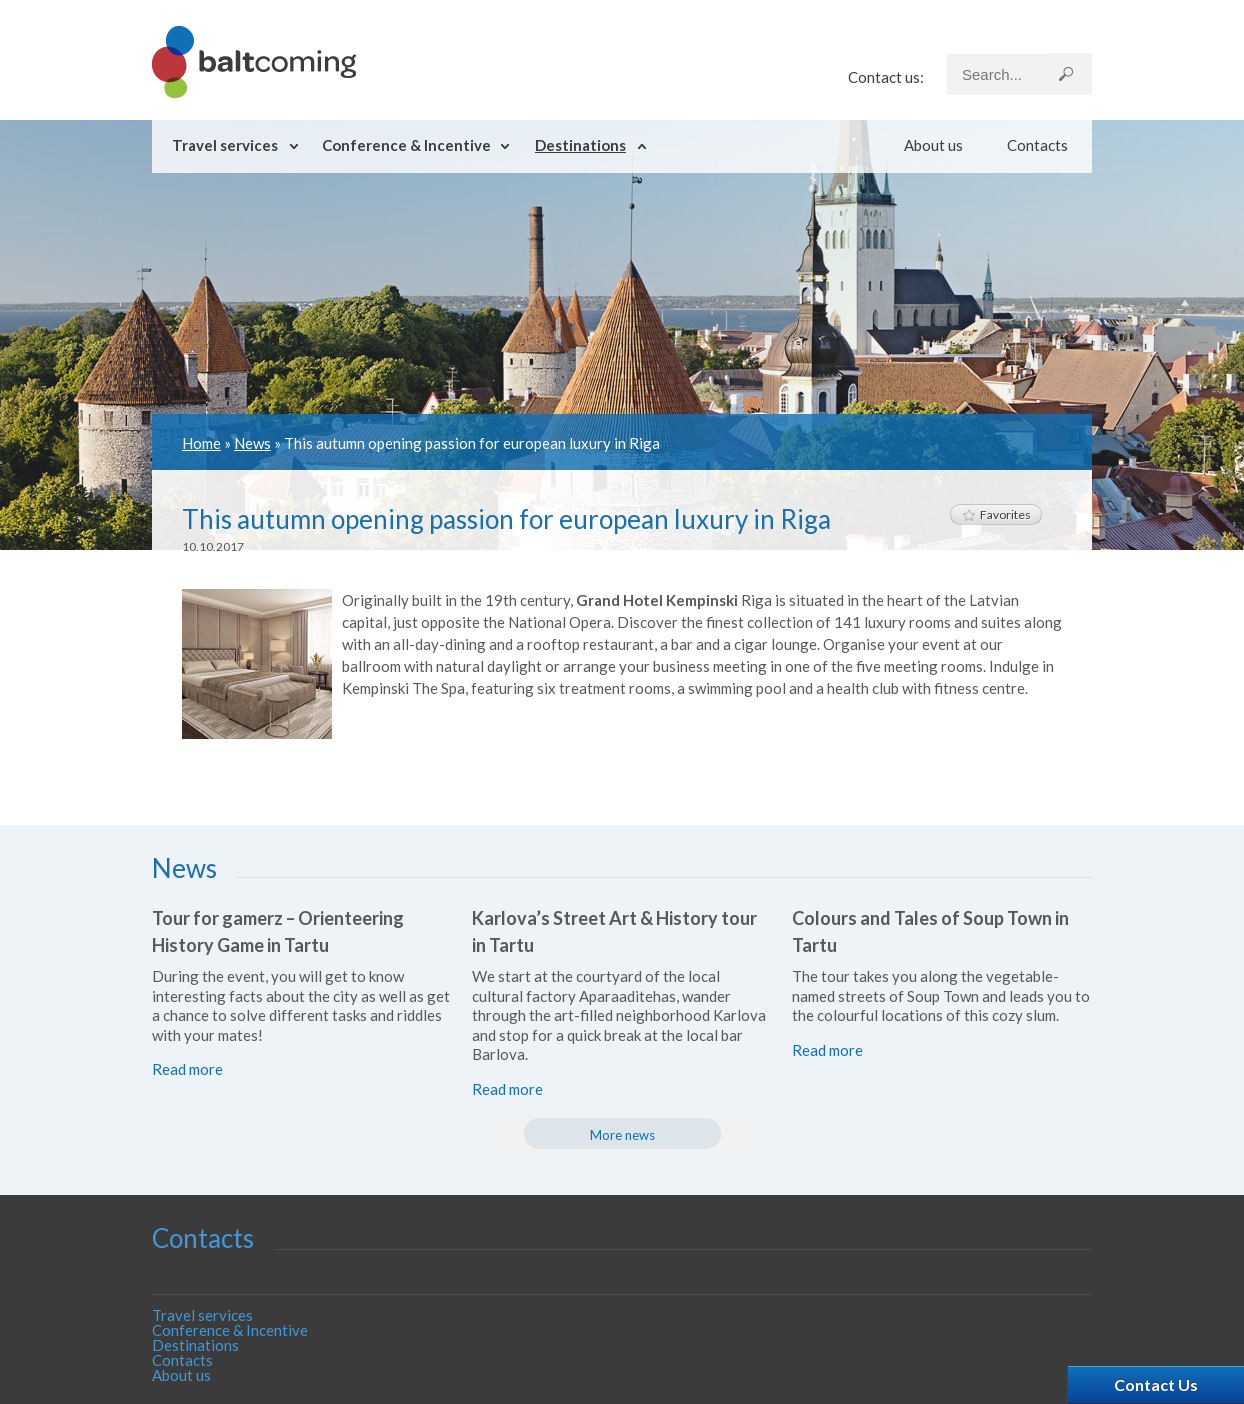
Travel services (225, 145)
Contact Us (1156, 1384)
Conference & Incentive (406, 145)
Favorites (996, 514)
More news (622, 1135)
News (252, 443)
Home (201, 443)
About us (933, 145)
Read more (187, 1069)
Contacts (1037, 145)
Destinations (580, 145)
